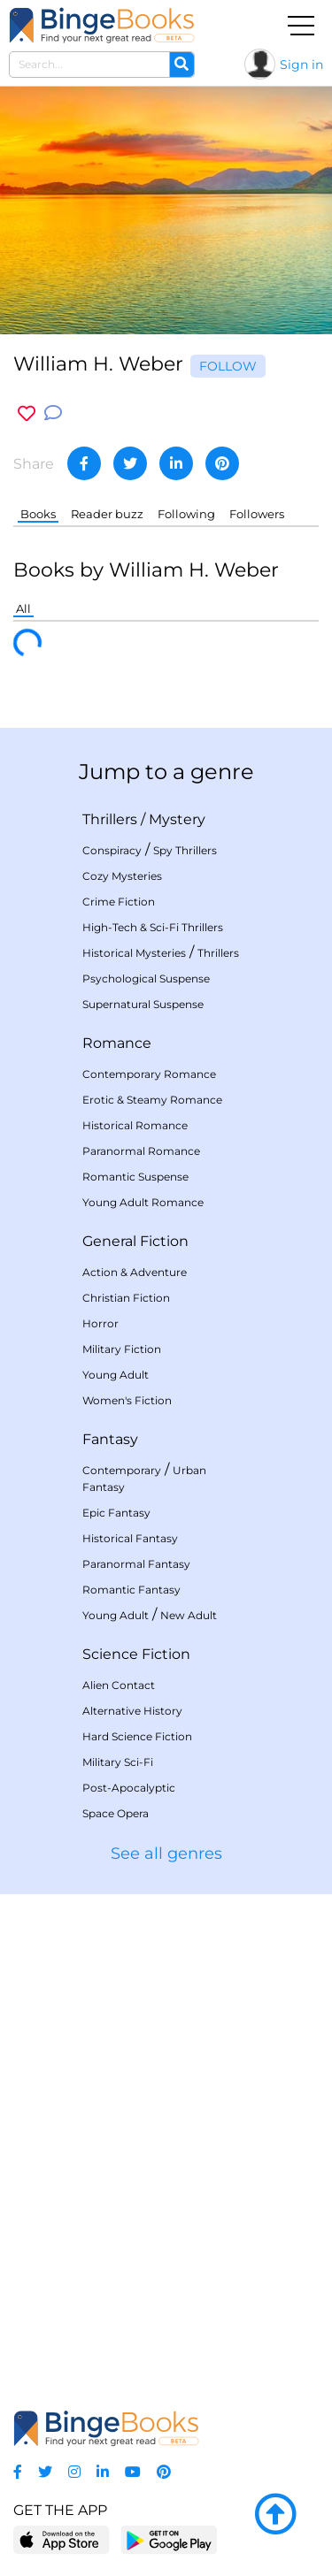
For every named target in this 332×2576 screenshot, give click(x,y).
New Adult (188, 1615)
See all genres (166, 1853)
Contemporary (121, 1470)
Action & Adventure (134, 1272)
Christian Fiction (126, 1297)
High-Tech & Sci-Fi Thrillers (152, 927)
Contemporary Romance (149, 1074)
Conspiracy (112, 850)
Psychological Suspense (146, 978)
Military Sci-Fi (117, 1762)
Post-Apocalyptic (128, 1787)
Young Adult (115, 1374)
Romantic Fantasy (131, 1589)
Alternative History (132, 1710)
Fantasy (110, 1439)
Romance (116, 1043)
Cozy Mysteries (122, 876)
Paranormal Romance (141, 1151)
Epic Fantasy (116, 1512)
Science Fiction (136, 1654)
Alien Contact (118, 1685)
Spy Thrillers (185, 850)
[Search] (181, 64)
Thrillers (109, 819)
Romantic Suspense (135, 1176)
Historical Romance (135, 1125)
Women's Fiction (127, 1400)
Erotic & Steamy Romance (152, 1099)
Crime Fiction (118, 901)
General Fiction (135, 1241)
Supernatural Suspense (143, 1004)
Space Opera (115, 1813)
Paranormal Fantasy (136, 1564)
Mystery (177, 819)
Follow (228, 366)
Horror (100, 1323)
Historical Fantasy (130, 1538)
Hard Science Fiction (137, 1736)
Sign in (301, 65)
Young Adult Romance (143, 1202)
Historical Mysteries (134, 952)
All (23, 608)
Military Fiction (121, 1349)
